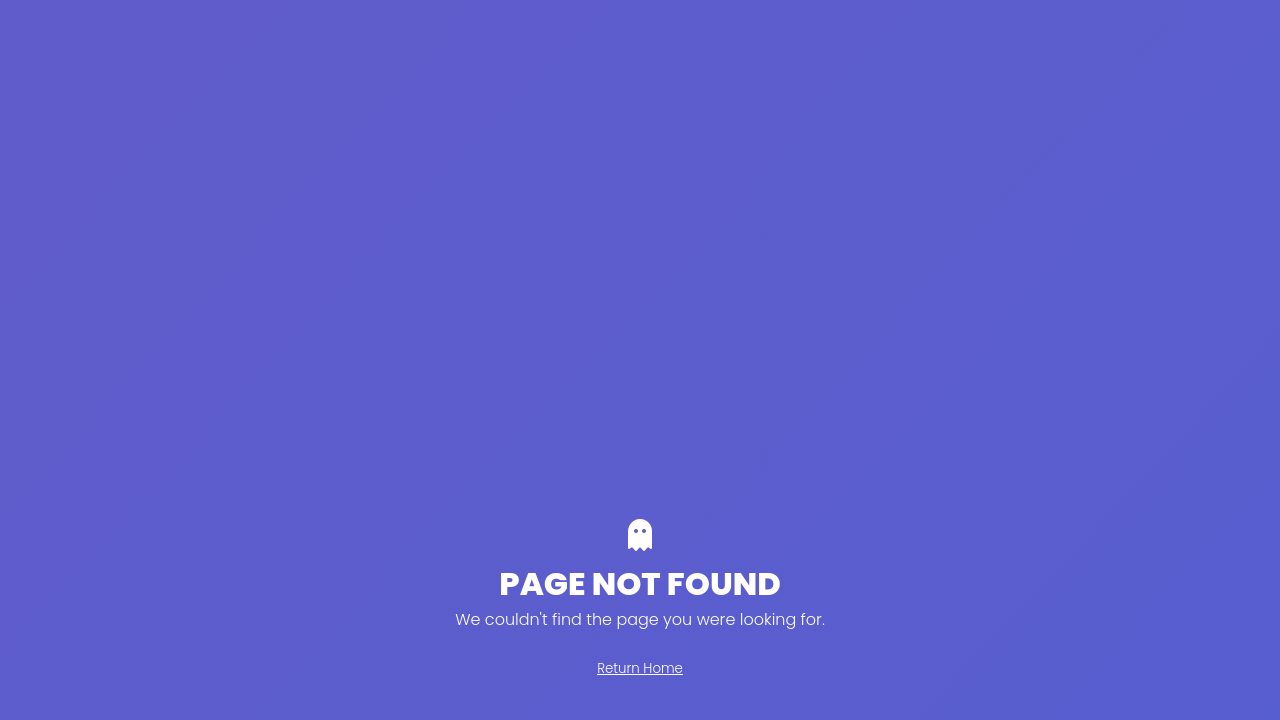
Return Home (640, 668)
